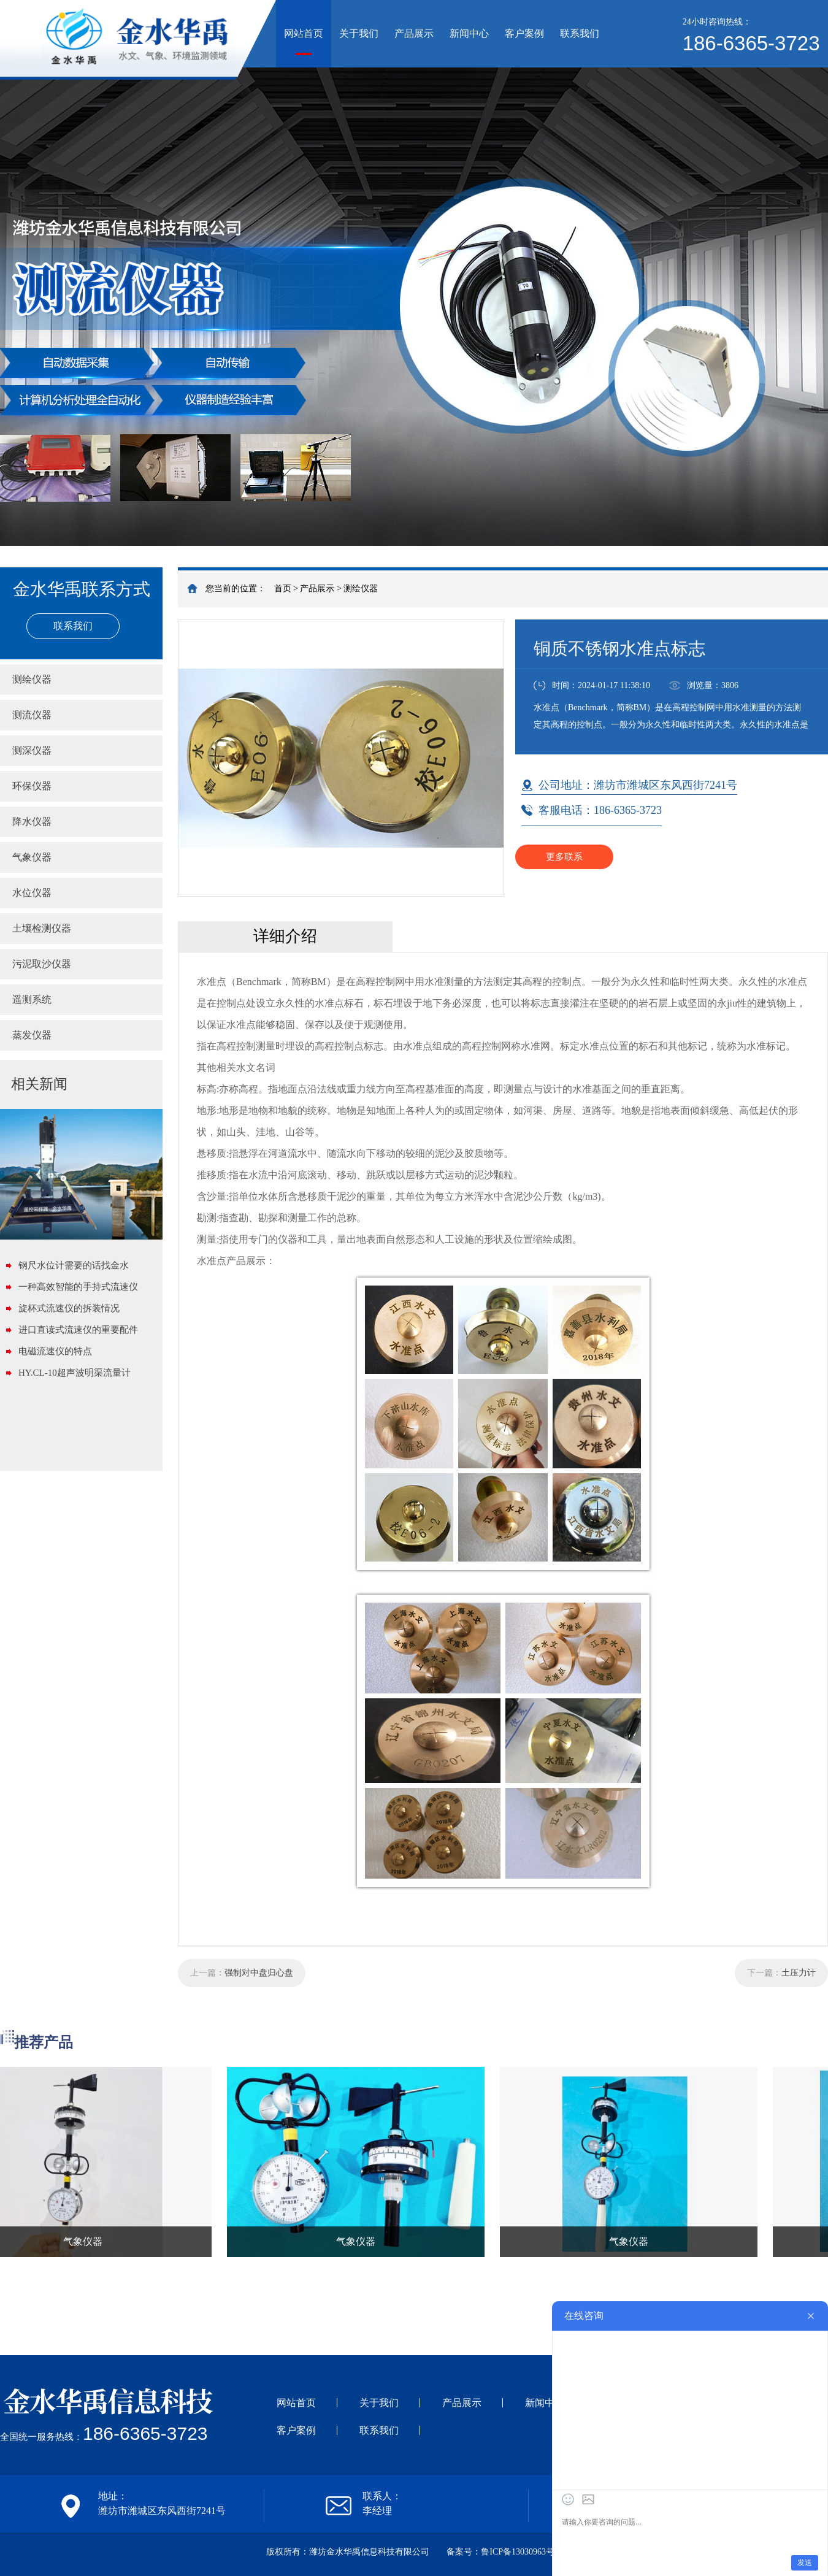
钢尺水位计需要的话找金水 (73, 1265)
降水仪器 (32, 821)
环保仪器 (32, 786)
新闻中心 (469, 33)
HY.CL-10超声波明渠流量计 (74, 1373)
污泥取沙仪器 (41, 964)
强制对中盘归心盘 (258, 1972)
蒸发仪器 (32, 1035)
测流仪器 (32, 715)
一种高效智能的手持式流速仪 (78, 1287)
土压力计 (798, 1972)
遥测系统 (32, 999)
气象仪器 (32, 857)
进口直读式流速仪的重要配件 (78, 1330)
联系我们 (579, 33)
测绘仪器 (360, 588)
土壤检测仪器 (41, 928)
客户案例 (524, 33)
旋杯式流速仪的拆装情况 (69, 1308)
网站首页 (303, 33)
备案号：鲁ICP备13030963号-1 (504, 2551)
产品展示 (414, 33)
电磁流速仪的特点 (55, 1351)
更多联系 (564, 857)
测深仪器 (32, 750)
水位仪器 (32, 892)
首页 (282, 588)
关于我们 (358, 33)
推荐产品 (43, 2042)
